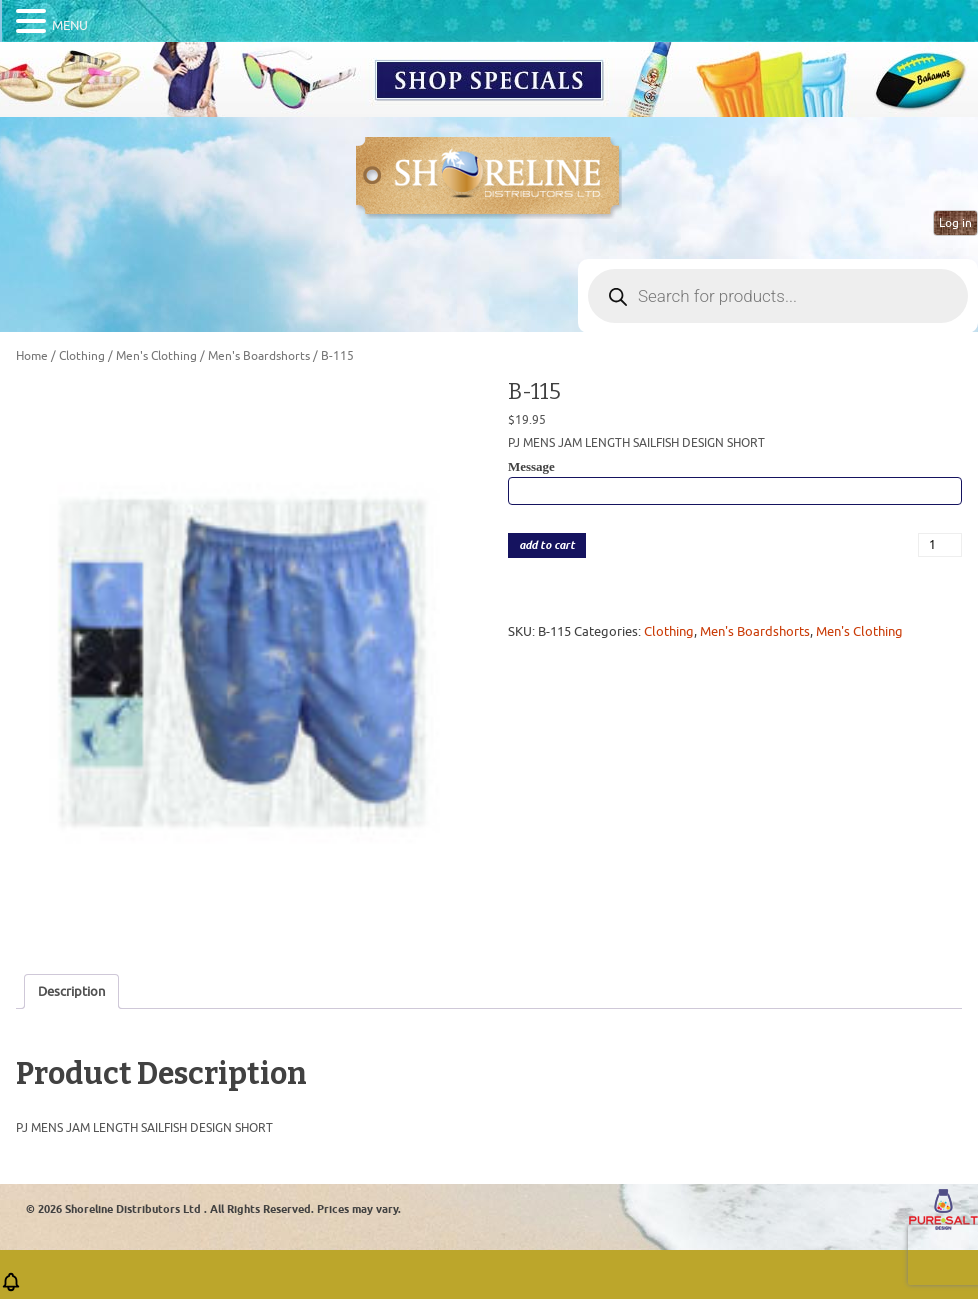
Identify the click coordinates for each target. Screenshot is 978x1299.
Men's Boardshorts (259, 356)
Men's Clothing (156, 356)
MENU (70, 25)
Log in (955, 223)
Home (32, 356)
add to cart (547, 545)
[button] (11, 1288)
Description (71, 991)
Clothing (82, 356)
